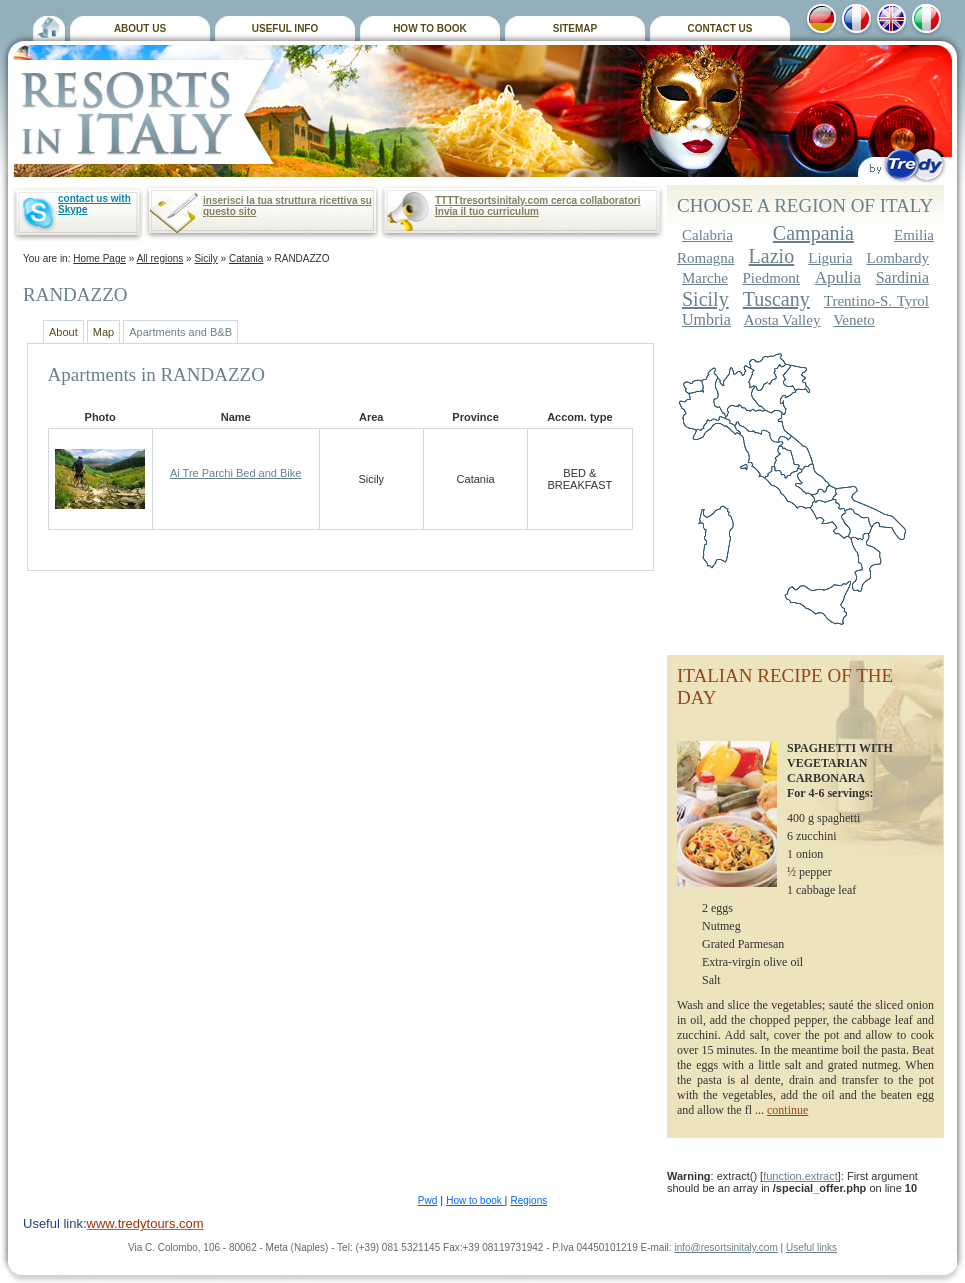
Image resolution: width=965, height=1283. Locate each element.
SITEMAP (575, 28)
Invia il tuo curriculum (487, 211)
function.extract (800, 1176)
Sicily (205, 258)
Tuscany (776, 299)
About (63, 332)
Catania (246, 258)
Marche (705, 278)
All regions (160, 258)
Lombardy (898, 258)
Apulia (838, 277)
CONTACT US (720, 28)
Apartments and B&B (180, 332)
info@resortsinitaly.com (725, 1247)
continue (787, 1110)
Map (103, 332)
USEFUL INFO (285, 28)
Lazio (772, 256)
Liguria (830, 258)
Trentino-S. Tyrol (876, 301)
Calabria (707, 235)
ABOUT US (140, 28)
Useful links (811, 1247)
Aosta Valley (782, 320)
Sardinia (902, 277)
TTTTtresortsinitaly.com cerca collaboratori (537, 200)
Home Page (99, 258)
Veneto (854, 320)
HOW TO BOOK (430, 28)
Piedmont (772, 278)
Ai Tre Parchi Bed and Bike (235, 473)
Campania (813, 233)
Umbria (706, 319)
